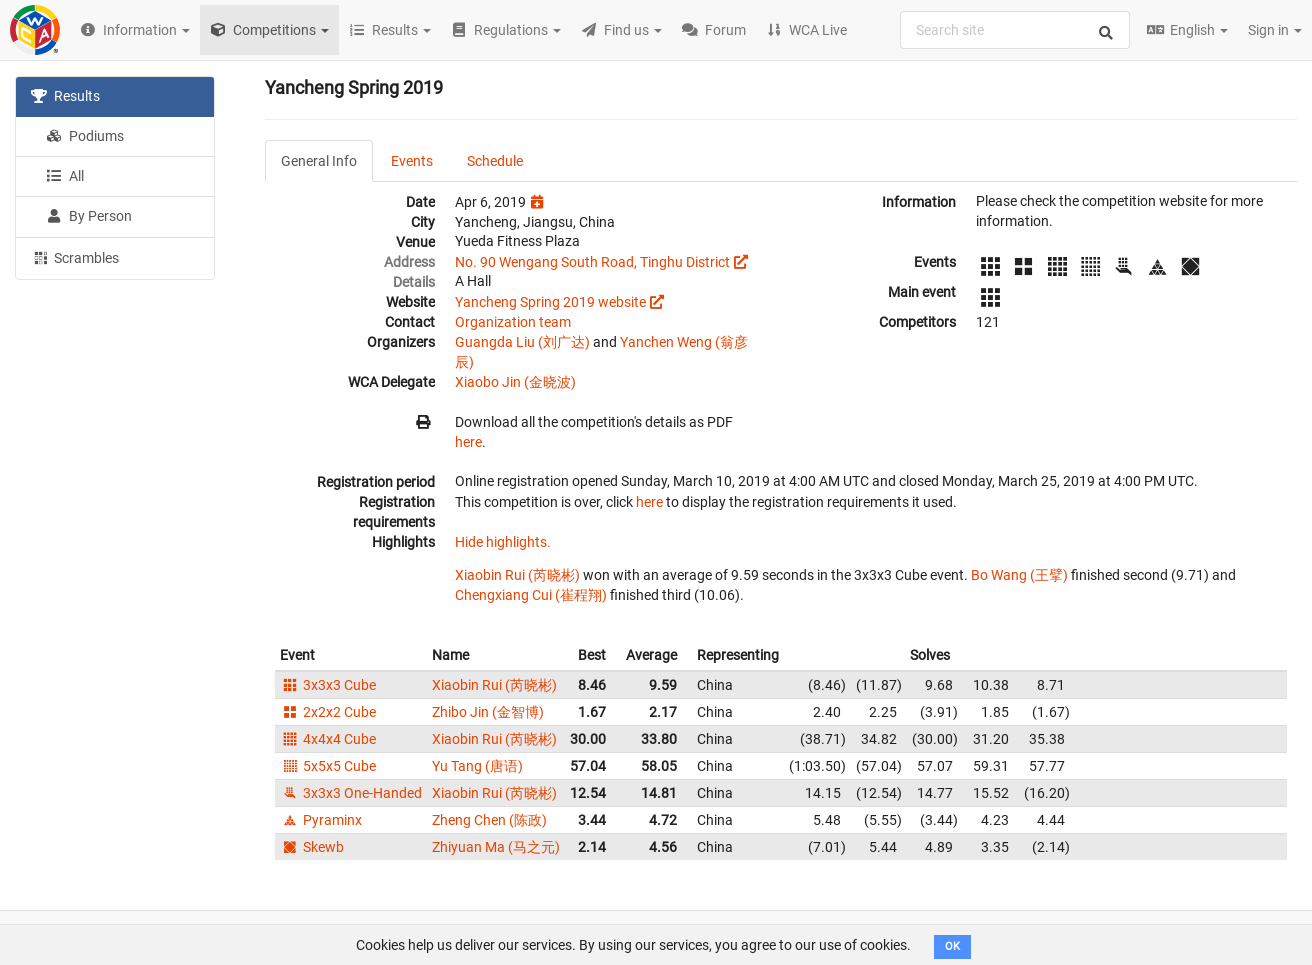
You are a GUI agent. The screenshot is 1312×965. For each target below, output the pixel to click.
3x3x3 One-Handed (351, 793)
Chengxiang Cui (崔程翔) (531, 595)
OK (952, 946)
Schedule (495, 161)
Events (412, 161)
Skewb (312, 847)
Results (65, 96)
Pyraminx (321, 820)
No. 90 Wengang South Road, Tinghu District (592, 262)
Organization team (513, 322)
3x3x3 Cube (328, 685)
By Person (89, 216)
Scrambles (75, 257)
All (65, 176)
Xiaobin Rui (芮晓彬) (517, 575)
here (468, 442)
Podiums (85, 136)
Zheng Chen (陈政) (489, 820)
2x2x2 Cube (328, 712)
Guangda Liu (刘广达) (522, 342)
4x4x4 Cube (328, 739)
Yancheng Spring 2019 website (550, 302)
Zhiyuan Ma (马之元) (496, 847)
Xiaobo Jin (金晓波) (515, 382)
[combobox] (1015, 30)
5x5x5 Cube (328, 766)
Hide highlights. (503, 542)
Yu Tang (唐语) (477, 766)
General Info (319, 161)
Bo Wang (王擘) (1019, 575)
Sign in (1275, 30)
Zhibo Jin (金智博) (488, 712)
